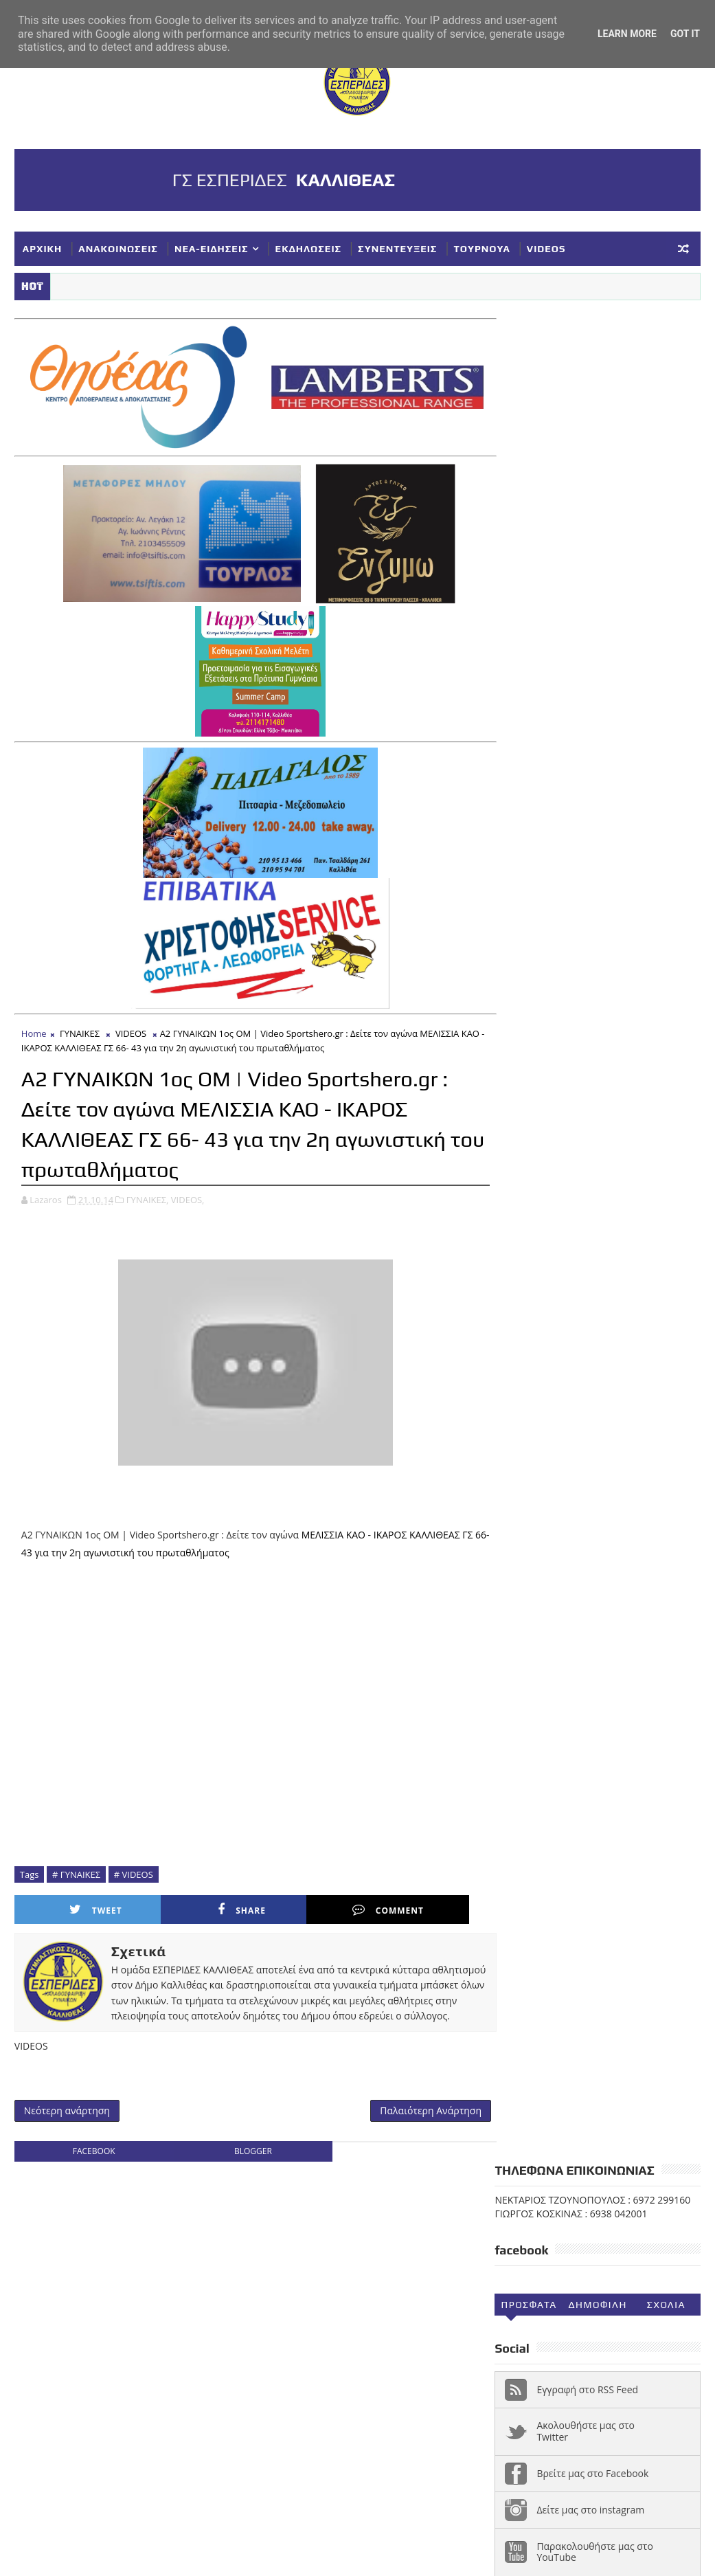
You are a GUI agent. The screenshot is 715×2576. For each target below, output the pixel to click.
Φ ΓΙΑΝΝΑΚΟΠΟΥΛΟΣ (548, 1678)
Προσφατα (529, 456)
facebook (91, 2165)
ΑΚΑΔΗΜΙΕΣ (646, 1452)
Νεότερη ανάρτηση (67, 2123)
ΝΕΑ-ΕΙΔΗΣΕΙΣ (211, 248)
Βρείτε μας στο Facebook (592, 625)
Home (34, 1030)
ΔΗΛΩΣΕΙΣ (524, 1497)
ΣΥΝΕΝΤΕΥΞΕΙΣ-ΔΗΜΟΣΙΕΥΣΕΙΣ (573, 1633)
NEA (511, 1452)
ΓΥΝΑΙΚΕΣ (80, 1030)
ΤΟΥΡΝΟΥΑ (481, 248)
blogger (245, 2165)
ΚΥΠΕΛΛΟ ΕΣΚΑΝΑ (543, 1565)
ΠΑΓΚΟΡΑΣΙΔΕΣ (536, 1588)
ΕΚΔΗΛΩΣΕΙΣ (308, 248)
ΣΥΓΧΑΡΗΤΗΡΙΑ (624, 1588)
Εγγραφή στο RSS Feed (587, 541)
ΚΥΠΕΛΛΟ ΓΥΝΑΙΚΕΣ (547, 1542)
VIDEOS (546, 248)
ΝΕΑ (612, 1565)
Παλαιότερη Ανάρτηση (415, 2123)
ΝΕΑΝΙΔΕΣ (662, 1565)
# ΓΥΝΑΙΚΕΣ (76, 1871)
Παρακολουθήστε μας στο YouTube (594, 703)
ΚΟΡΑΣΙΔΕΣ (611, 1520)
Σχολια (666, 456)
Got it (685, 33)
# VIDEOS (133, 1871)
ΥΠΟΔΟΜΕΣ (594, 1656)
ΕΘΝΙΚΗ (584, 1497)
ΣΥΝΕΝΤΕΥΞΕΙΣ (397, 248)
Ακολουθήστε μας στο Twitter (585, 583)
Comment (314, 1905)
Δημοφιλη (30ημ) (597, 459)
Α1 (595, 1452)
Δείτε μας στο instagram (590, 661)
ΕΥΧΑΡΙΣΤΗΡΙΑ (534, 1520)
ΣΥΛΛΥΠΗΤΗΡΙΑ (536, 1610)
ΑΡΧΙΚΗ (43, 248)
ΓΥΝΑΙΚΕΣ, (147, 1196)
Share (198, 1905)
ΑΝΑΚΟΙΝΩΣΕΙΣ (118, 248)
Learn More (627, 33)
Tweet (80, 1905)
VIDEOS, (188, 1196)
